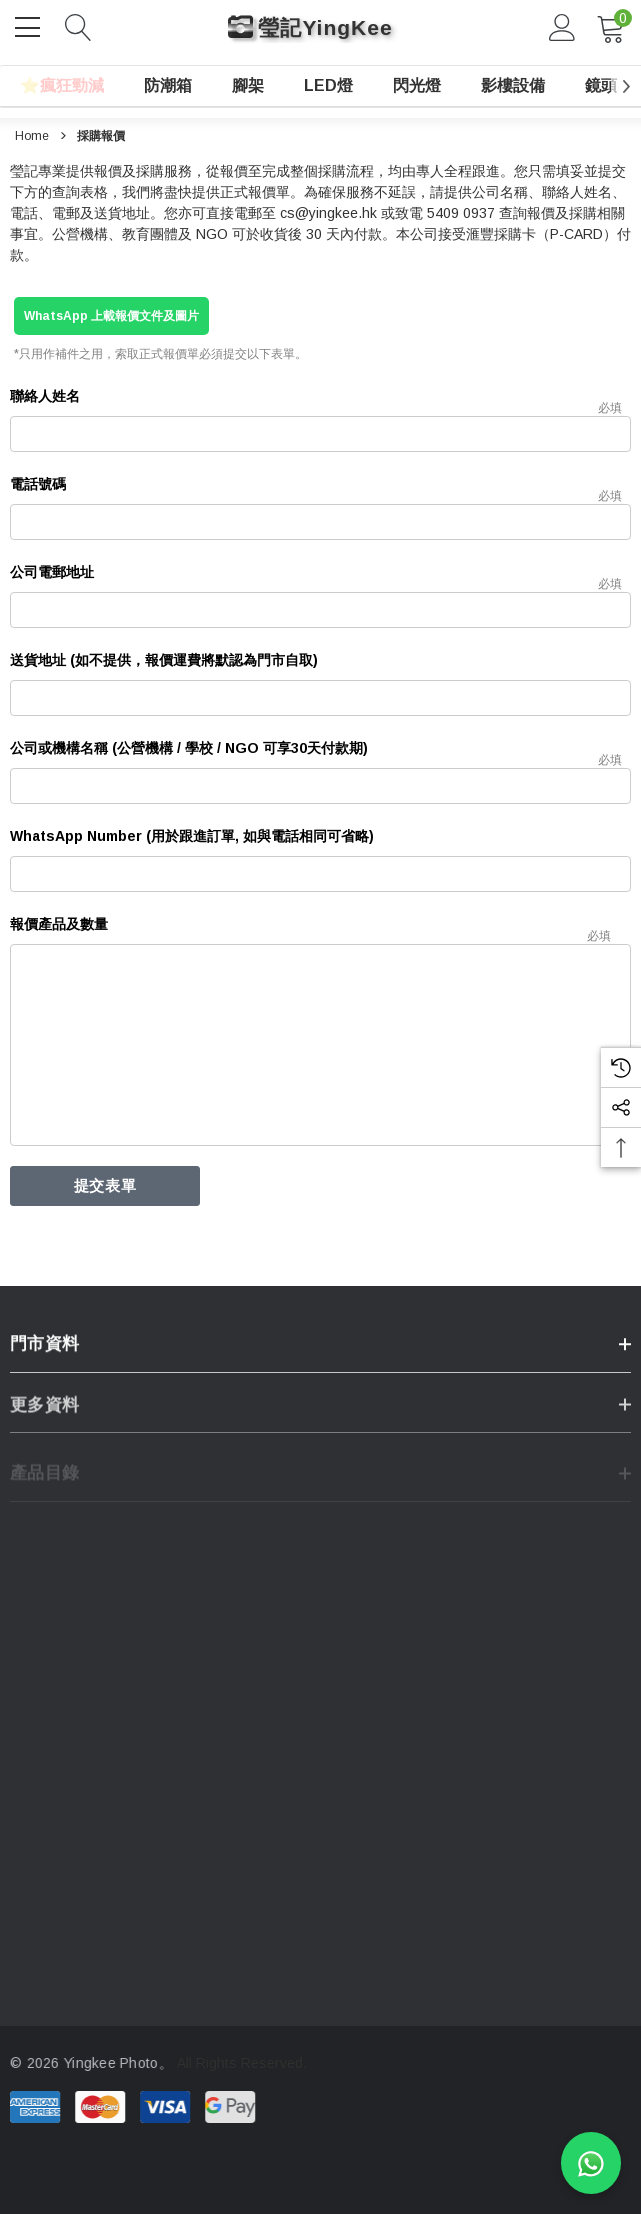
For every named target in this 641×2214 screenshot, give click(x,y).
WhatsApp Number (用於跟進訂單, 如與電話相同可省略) (192, 836)
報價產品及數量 (59, 924)
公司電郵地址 (52, 572)
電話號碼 (38, 484)
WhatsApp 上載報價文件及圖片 (111, 316)
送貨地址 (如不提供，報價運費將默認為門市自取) (164, 660)
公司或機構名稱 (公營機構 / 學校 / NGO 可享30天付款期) (189, 748)
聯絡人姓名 (45, 396)
